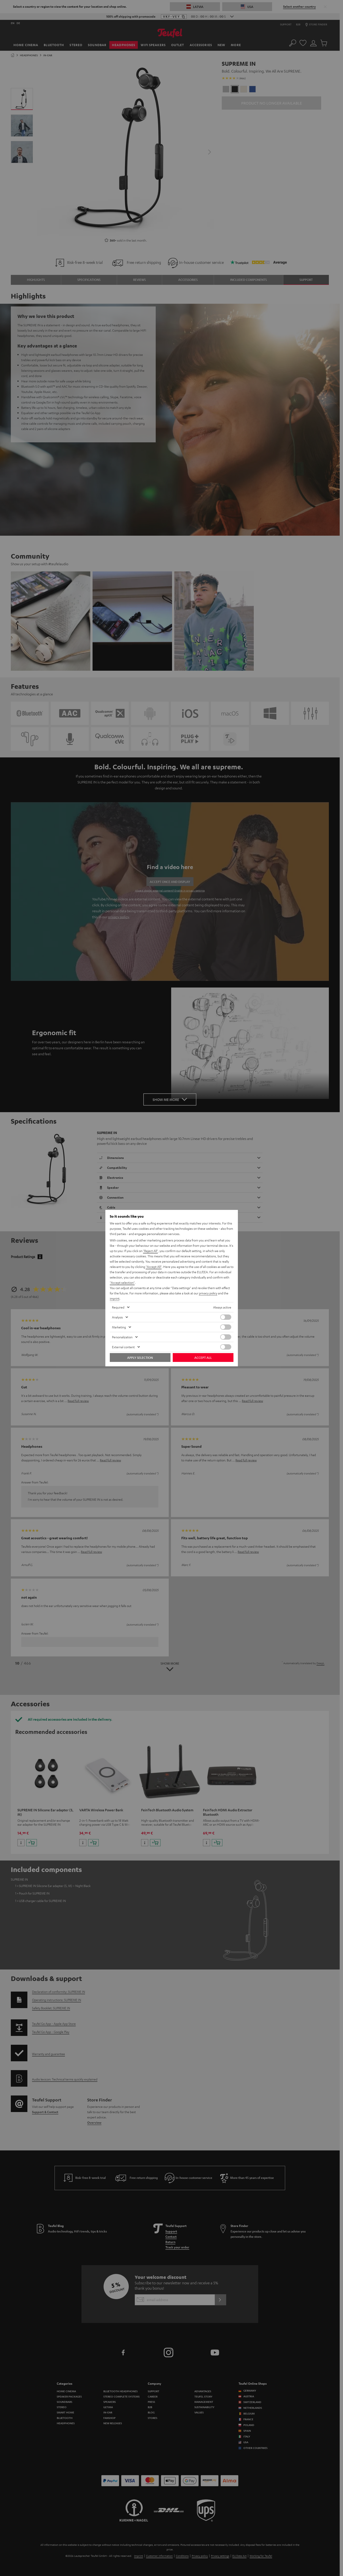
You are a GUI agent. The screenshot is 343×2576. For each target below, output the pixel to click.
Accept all (203, 1357)
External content (123, 1347)
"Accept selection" (122, 1282)
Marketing (119, 1327)
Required (118, 1307)
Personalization (122, 1337)
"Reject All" (150, 1251)
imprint (114, 1298)
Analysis (117, 1317)
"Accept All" (154, 1267)
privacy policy (208, 1293)
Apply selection (140, 1357)
